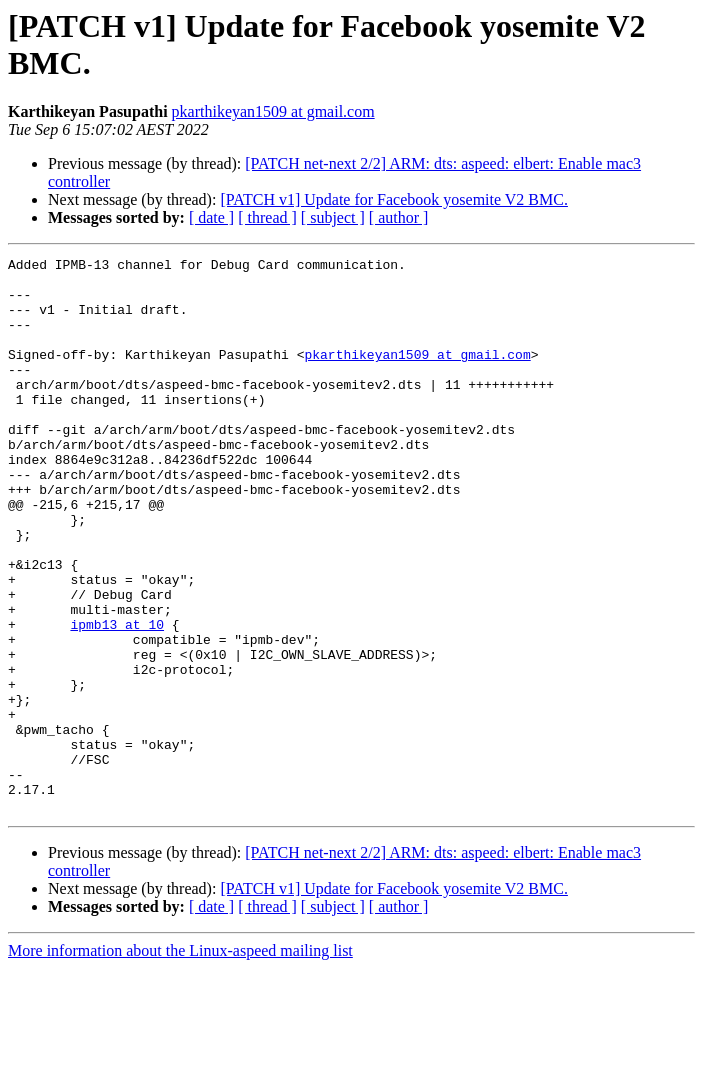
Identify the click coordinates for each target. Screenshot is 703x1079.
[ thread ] (267, 217)
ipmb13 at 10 (117, 699)
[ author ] (399, 217)
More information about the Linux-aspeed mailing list (180, 1061)
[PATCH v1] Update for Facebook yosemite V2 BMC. (394, 199)
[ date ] (211, 217)
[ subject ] (333, 217)
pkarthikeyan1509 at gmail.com (273, 111)
